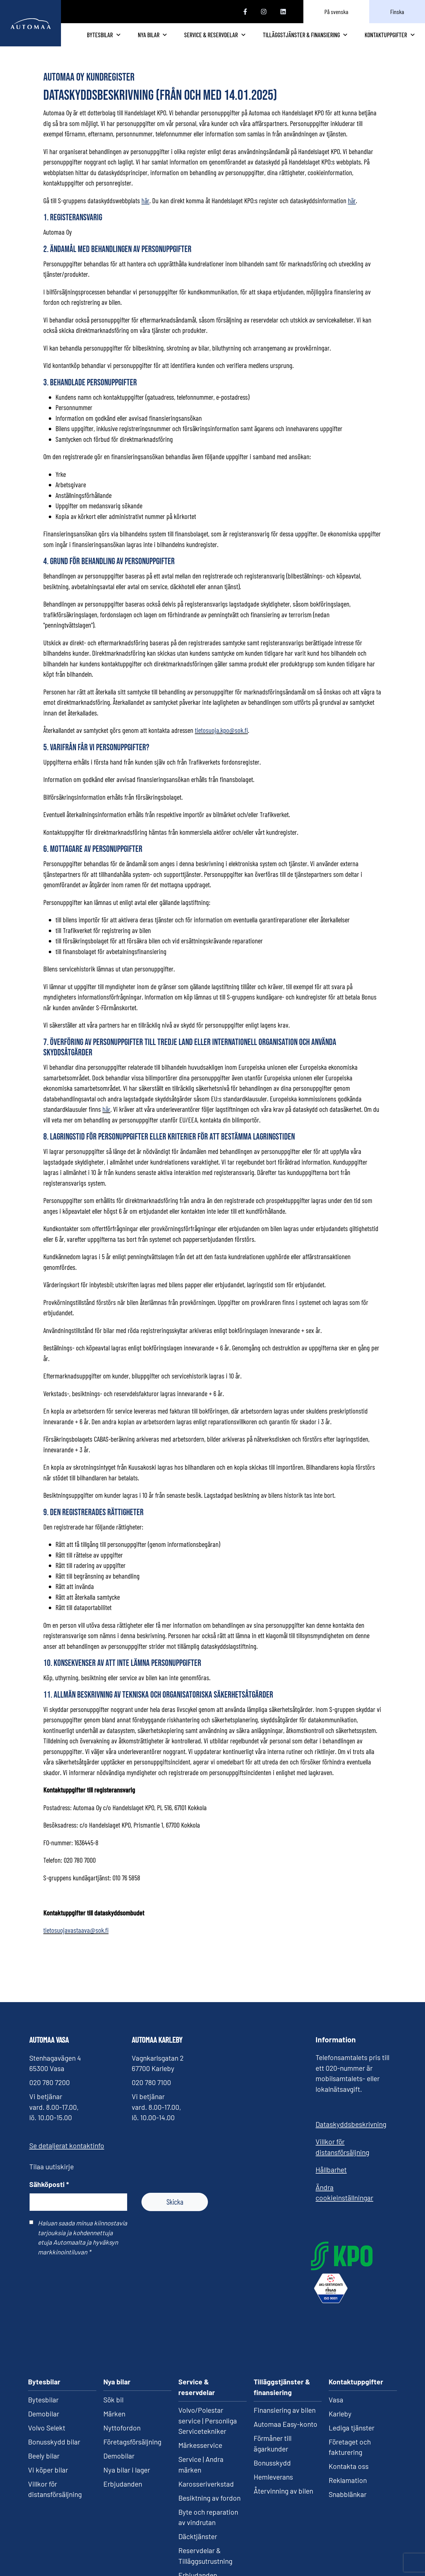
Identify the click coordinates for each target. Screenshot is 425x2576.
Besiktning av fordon (209, 2453)
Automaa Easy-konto (285, 2379)
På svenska (336, 11)
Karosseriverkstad (206, 2439)
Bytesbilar (151, 39)
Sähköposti (49, 2193)
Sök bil (113, 2355)
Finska (397, 11)
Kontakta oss (349, 2421)
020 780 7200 (49, 2091)
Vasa (336, 2355)
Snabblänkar (347, 2449)
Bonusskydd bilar (54, 2397)
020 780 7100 (151, 2091)
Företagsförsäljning (132, 2397)
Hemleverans (273, 2432)
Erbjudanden (122, 2439)
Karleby (340, 2369)
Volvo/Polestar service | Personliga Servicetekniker (207, 2375)
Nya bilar (195, 39)
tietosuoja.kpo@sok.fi (221, 739)
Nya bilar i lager (126, 2425)
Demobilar (43, 2369)
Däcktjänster (197, 2491)
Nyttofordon (122, 2383)
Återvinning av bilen (283, 2446)
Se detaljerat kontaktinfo (66, 2154)
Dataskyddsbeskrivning (351, 2133)
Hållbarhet (331, 2179)
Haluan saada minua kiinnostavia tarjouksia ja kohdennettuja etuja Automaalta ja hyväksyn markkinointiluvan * (82, 2246)
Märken (114, 2369)
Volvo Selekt (46, 2383)
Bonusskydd (272, 2418)
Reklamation (348, 2435)
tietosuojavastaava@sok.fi (76, 1939)
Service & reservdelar (245, 39)
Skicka (174, 2211)
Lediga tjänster (351, 2383)
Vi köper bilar (48, 2425)
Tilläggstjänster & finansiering (315, 39)
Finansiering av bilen (285, 2365)
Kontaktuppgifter (389, 39)
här (106, 1118)
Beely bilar (43, 2411)
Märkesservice (200, 2400)
